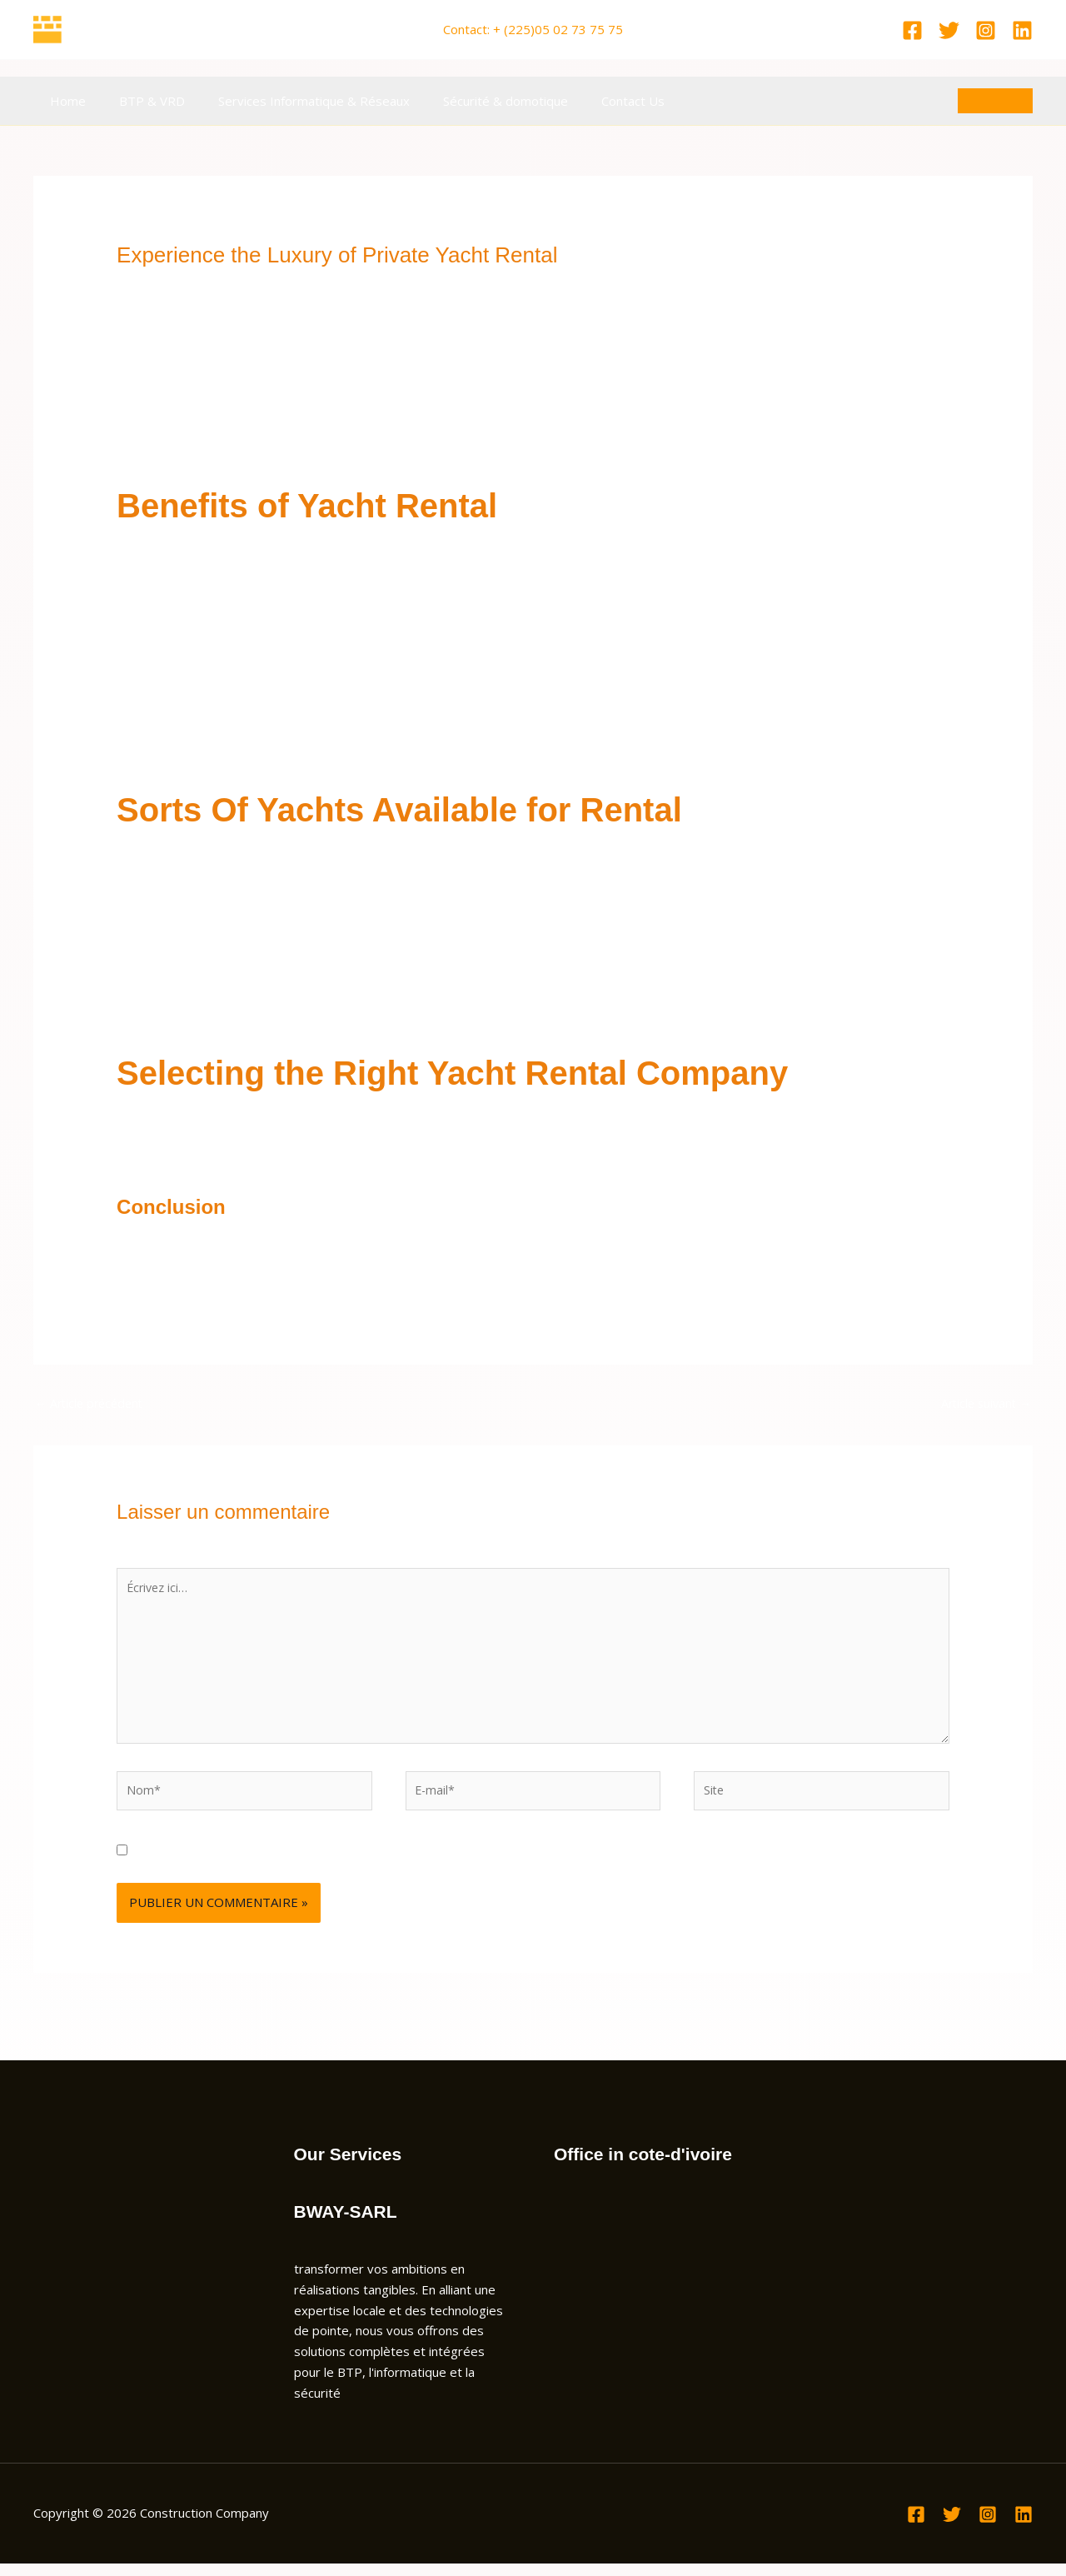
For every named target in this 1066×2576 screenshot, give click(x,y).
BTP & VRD (139, 100)
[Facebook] (912, 30)
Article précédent (92, 1403)
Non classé (297, 285)
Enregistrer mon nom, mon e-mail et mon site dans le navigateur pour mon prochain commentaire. (419, 1863)
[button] (995, 100)
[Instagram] (985, 30)
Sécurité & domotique (476, 100)
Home (64, 100)
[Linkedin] (1022, 30)
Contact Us (595, 100)
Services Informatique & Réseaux (293, 100)
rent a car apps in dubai (404, 432)
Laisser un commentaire (185, 285)
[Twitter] (949, 30)
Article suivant (983, 1403)
